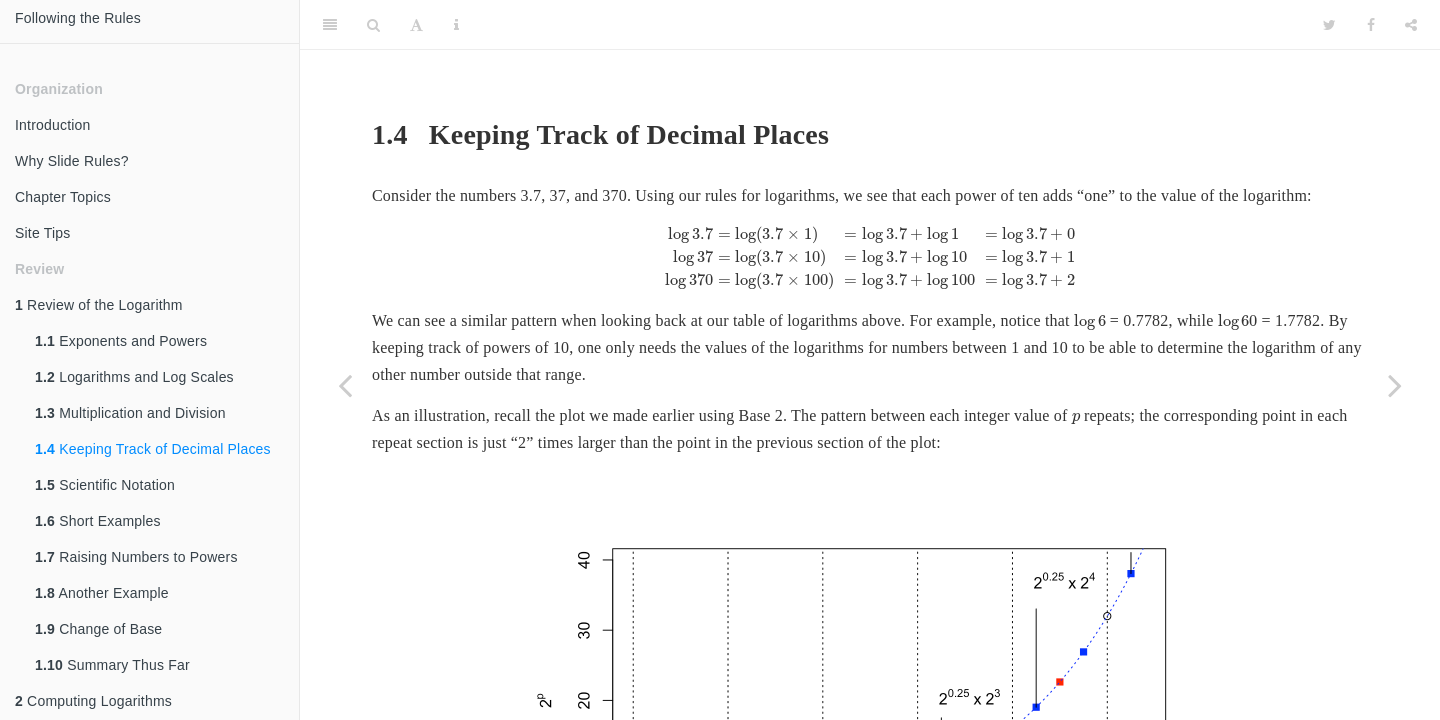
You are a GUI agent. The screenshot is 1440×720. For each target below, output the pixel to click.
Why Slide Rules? (72, 161)
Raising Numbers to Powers (136, 557)
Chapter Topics (63, 197)
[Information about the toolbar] (456, 25)
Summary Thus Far (112, 665)
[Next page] (1395, 385)
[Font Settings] (416, 25)
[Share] (1411, 25)
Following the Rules (78, 18)
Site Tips (43, 233)
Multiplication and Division (130, 413)
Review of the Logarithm (99, 305)
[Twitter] (1329, 25)
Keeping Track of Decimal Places (153, 449)
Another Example (102, 593)
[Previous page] (345, 385)
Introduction (53, 125)
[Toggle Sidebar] (330, 25)
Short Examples (98, 521)
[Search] (373, 25)
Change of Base (98, 629)
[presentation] (870, 258)
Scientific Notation (105, 485)
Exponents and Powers (121, 341)
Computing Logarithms (93, 701)
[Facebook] (1371, 25)
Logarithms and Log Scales (134, 377)
